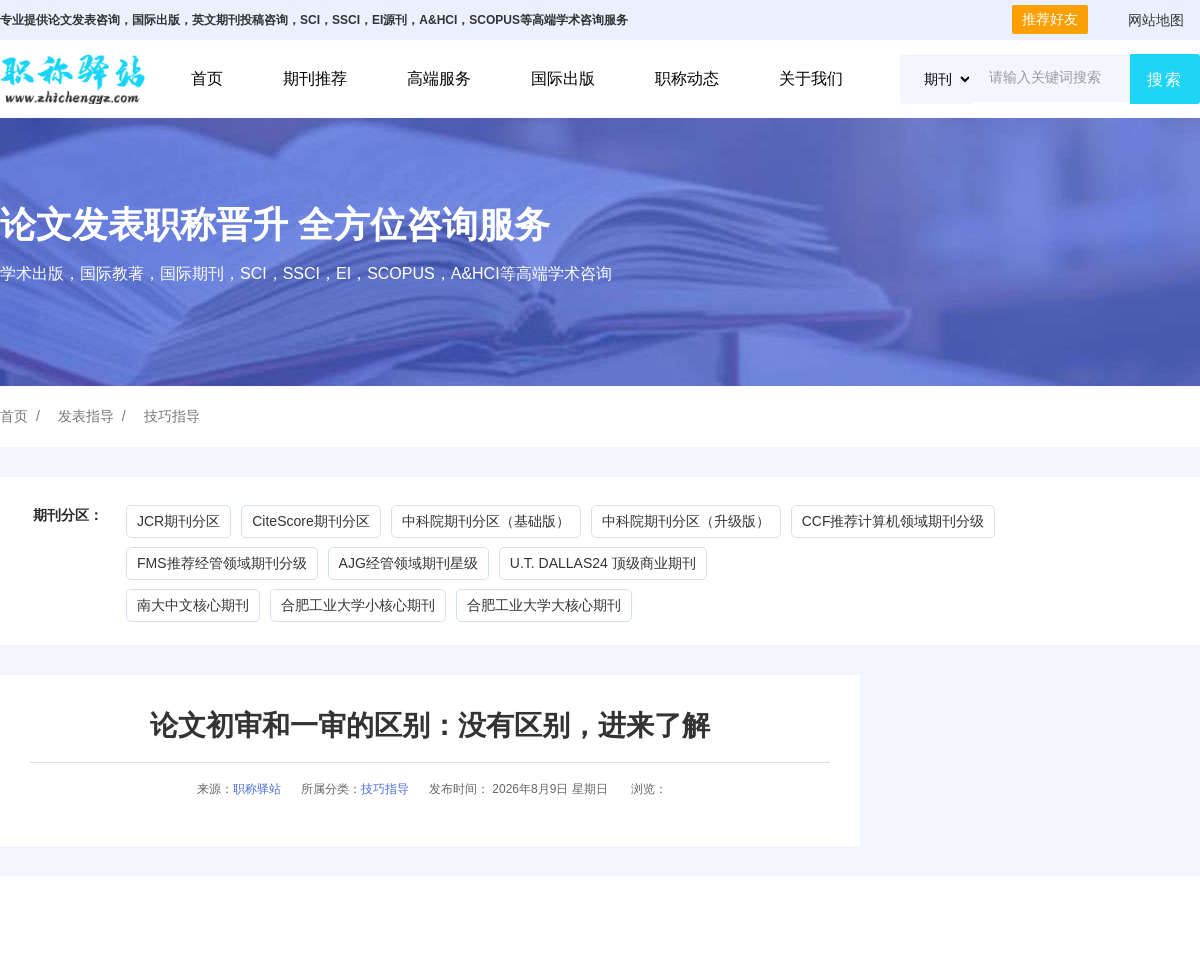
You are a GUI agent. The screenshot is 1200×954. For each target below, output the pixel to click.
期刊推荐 (315, 78)
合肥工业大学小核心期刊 (358, 605)
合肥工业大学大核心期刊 (544, 605)
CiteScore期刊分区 (310, 521)
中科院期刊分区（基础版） (486, 521)
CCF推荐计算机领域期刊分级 (893, 521)
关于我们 (811, 78)
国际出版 (563, 78)
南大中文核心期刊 (193, 605)
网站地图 (1156, 20)
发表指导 (86, 416)
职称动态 (687, 78)
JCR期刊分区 (178, 521)
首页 (207, 78)
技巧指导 (172, 416)
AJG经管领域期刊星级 (408, 563)
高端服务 (439, 78)
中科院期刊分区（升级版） (686, 521)
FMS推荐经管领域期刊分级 (222, 563)
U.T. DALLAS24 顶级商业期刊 (603, 563)
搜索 (1165, 79)
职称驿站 (257, 789)
